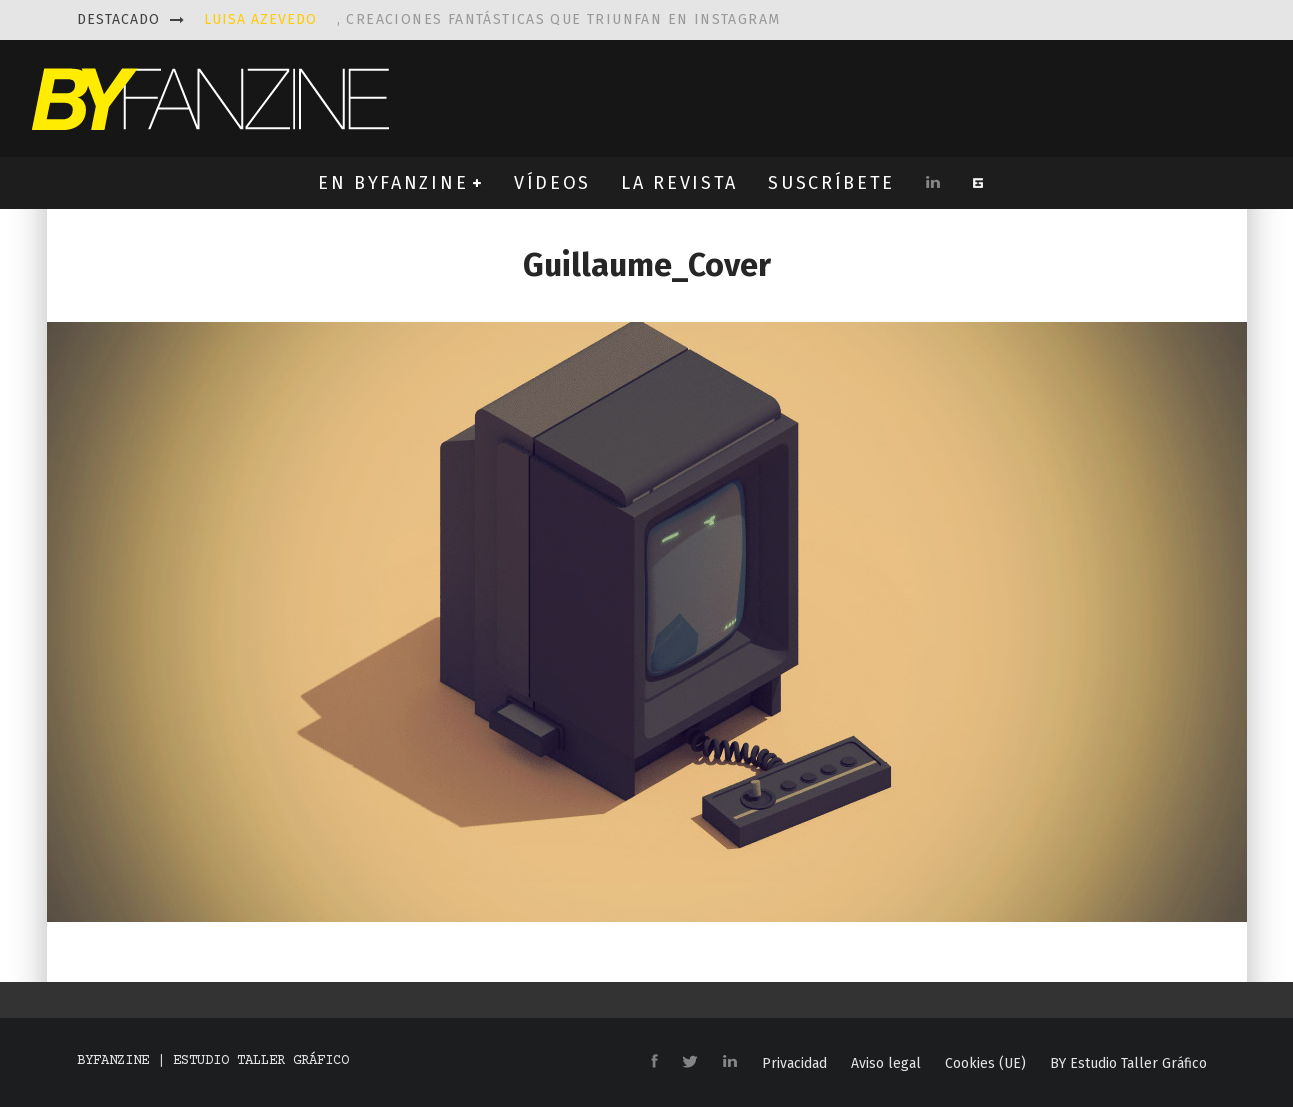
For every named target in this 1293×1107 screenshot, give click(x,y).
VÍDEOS (552, 183)
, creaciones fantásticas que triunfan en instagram (492, 19)
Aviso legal (886, 1064)
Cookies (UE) (985, 1064)
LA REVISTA (679, 183)
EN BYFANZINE (393, 183)
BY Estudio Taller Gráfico (1128, 1064)
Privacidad (794, 1064)
